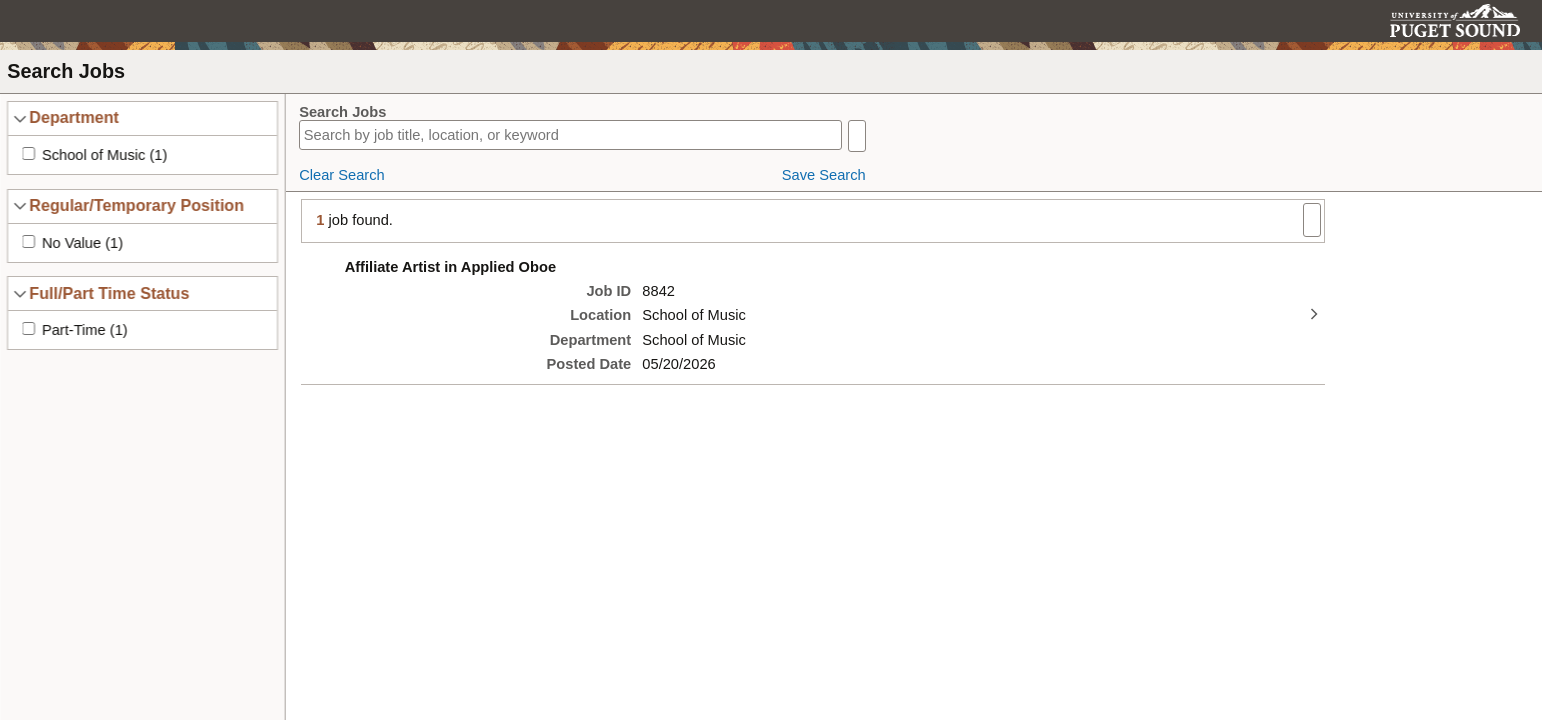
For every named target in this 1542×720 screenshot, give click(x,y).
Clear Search (342, 175)
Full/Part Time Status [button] (109, 293)
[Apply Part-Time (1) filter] (28, 328)
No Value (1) (82, 243)
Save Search (824, 175)
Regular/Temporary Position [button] (136, 205)
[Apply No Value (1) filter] (28, 241)
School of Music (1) (104, 155)
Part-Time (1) (85, 330)
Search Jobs (342, 112)
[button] (1507, 21)
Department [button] (74, 117)
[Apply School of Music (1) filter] (28, 153)
